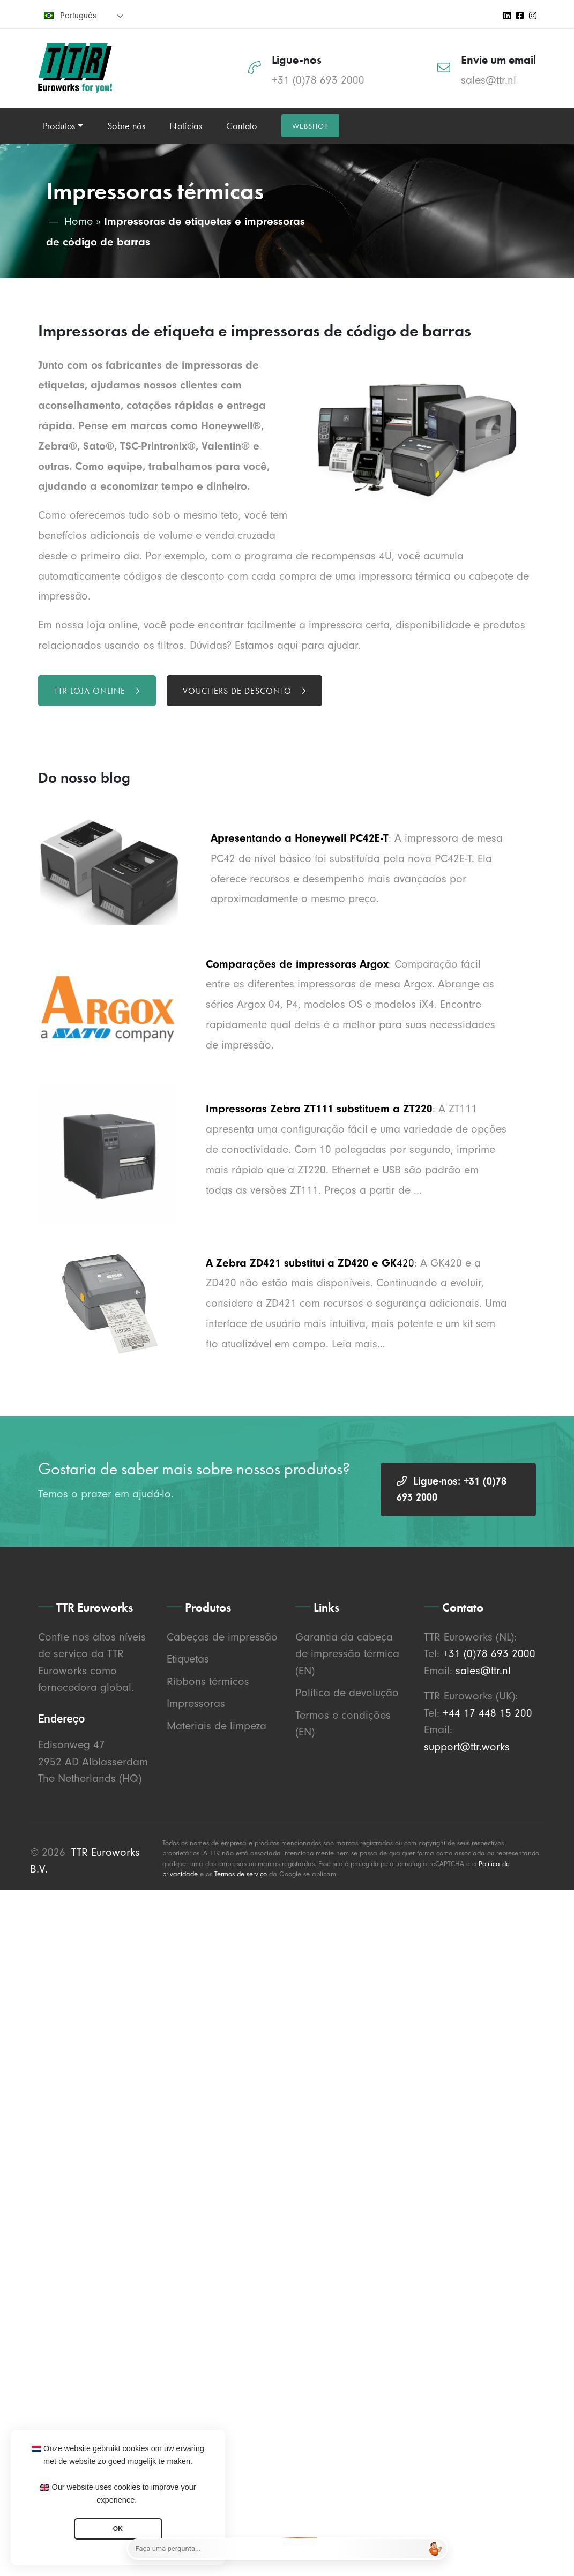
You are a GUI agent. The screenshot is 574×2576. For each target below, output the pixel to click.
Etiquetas (188, 1658)
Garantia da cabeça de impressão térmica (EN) (347, 1653)
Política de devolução (347, 1692)
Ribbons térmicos (208, 1681)
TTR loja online (97, 691)
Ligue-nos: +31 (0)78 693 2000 (451, 1489)
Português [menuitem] (78, 15)
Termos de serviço (240, 1874)
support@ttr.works (467, 1746)
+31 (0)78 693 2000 (318, 79)
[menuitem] (83, 15)
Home (78, 221)
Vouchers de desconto (244, 691)
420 (405, 1262)
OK (118, 2529)
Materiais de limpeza (216, 1725)
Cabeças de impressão (222, 1636)
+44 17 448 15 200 (487, 1712)
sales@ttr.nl (488, 79)
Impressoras (196, 1703)
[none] (83, 15)
